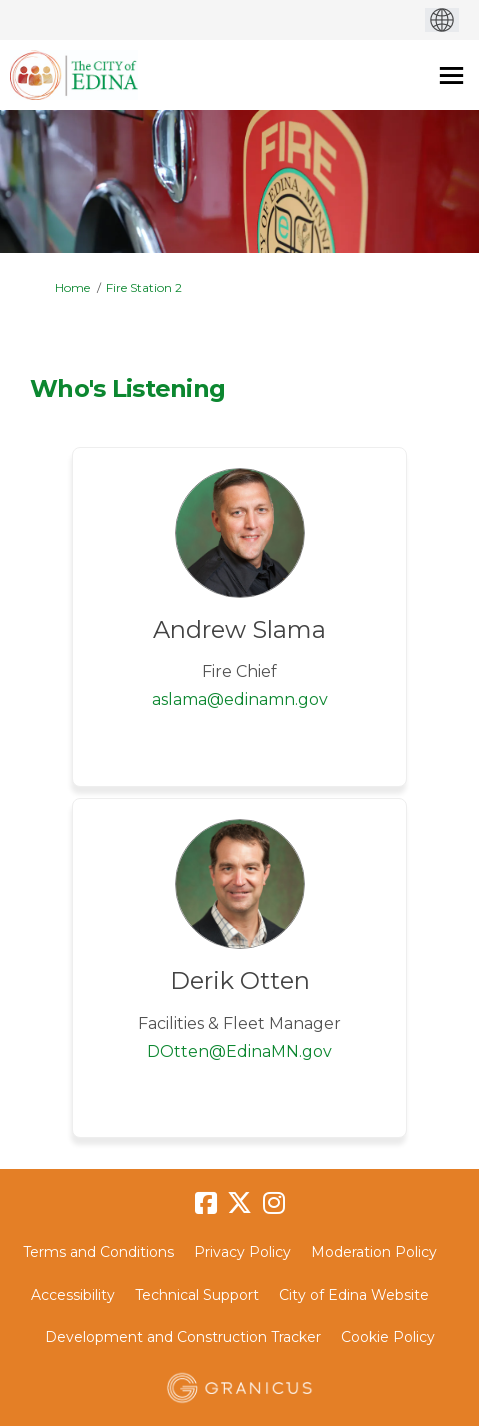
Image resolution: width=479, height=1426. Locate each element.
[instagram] (274, 1204)
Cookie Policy (388, 1337)
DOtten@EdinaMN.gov (239, 1051)
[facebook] (206, 1204)
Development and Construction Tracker (183, 1337)
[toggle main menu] (451, 75)
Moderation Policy (374, 1252)
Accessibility (73, 1295)
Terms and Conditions (98, 1252)
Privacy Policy (242, 1252)
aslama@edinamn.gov (240, 699)
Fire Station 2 (144, 287)
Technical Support (197, 1295)
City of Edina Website (354, 1295)
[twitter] (240, 1204)
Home (72, 287)
